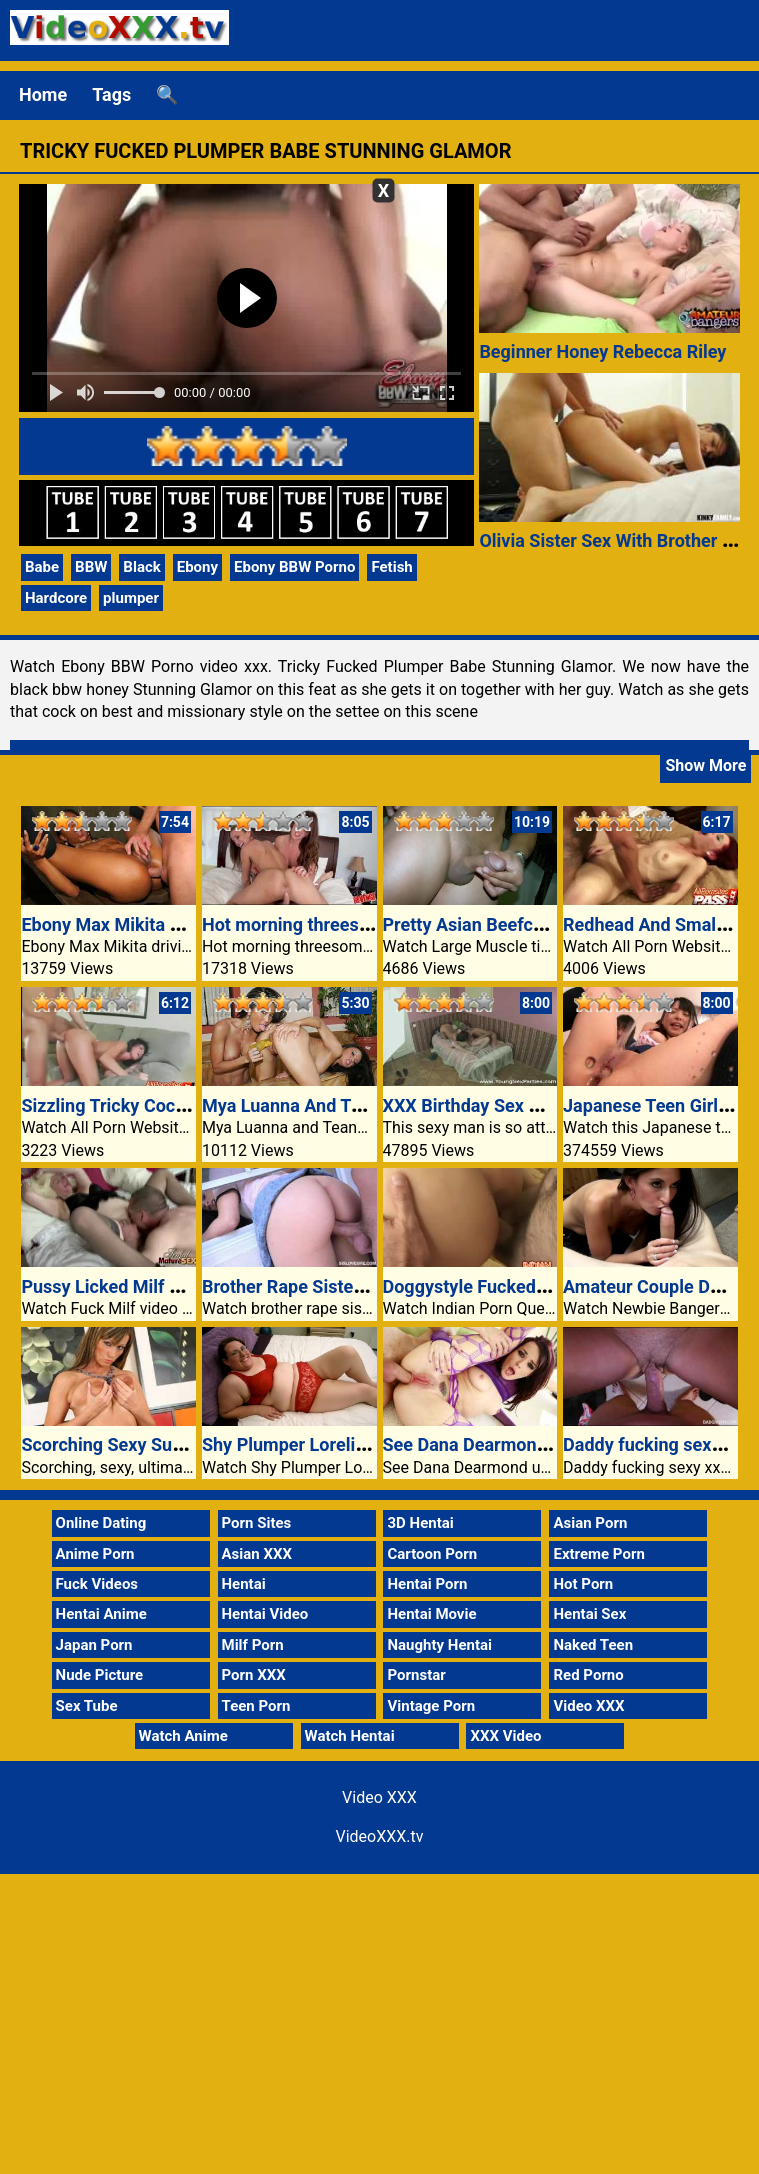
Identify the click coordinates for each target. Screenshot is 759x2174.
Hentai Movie (431, 1614)
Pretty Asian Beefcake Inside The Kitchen (550, 924)
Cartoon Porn (432, 1554)
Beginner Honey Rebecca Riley (602, 351)
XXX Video (505, 1736)
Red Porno (588, 1675)
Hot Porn (583, 1584)
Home (43, 94)
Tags (111, 94)
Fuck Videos (97, 1584)
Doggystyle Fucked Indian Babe (509, 1286)
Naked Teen (593, 1645)
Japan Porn (94, 1645)
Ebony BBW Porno (294, 567)
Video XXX (588, 1706)
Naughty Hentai (439, 1645)
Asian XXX (257, 1554)
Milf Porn (253, 1645)
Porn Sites (257, 1523)
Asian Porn (590, 1523)
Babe (42, 567)
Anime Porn (95, 1554)
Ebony (197, 567)
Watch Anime (183, 1736)
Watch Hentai (350, 1736)
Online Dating (101, 1523)
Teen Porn (256, 1706)
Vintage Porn (431, 1706)
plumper (131, 598)
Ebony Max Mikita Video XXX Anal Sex (175, 924)
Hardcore (56, 598)
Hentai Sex (589, 1614)
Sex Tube (87, 1706)
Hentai (244, 1584)
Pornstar (416, 1675)
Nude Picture (100, 1675)
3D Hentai (420, 1523)
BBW (91, 567)
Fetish (391, 567)
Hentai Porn (427, 1584)
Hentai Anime (101, 1614)
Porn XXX (254, 1675)
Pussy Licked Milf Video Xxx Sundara (171, 1286)
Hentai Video (265, 1614)
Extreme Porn (598, 1554)
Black (141, 567)
